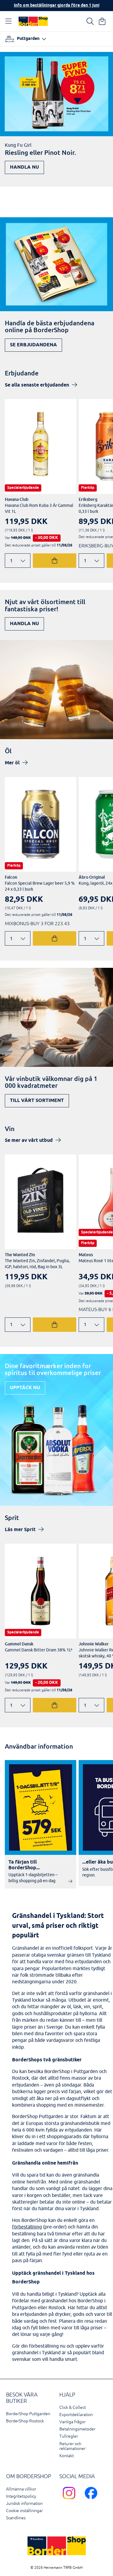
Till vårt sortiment (37, 1100)
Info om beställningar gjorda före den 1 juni (56, 5)
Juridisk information (24, 2503)
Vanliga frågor (72, 2421)
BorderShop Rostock (25, 2421)
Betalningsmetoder (77, 2429)
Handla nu (24, 167)
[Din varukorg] (102, 21)
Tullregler (68, 2436)
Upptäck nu (25, 1388)
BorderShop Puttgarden (28, 2413)
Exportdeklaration (76, 2414)
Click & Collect (72, 2407)
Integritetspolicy (21, 2496)
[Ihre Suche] (90, 21)
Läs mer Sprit (20, 1530)
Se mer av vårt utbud (29, 1140)
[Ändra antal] (17, 560)
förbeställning (27, 2226)
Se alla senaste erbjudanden (37, 385)
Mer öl (12, 763)
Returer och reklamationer (72, 2446)
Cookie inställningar (24, 2510)
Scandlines (16, 2517)
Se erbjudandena (33, 345)
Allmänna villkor (21, 2489)
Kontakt (66, 2455)
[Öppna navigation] (9, 21)
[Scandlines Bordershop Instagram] (70, 2500)
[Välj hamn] (25, 39)
